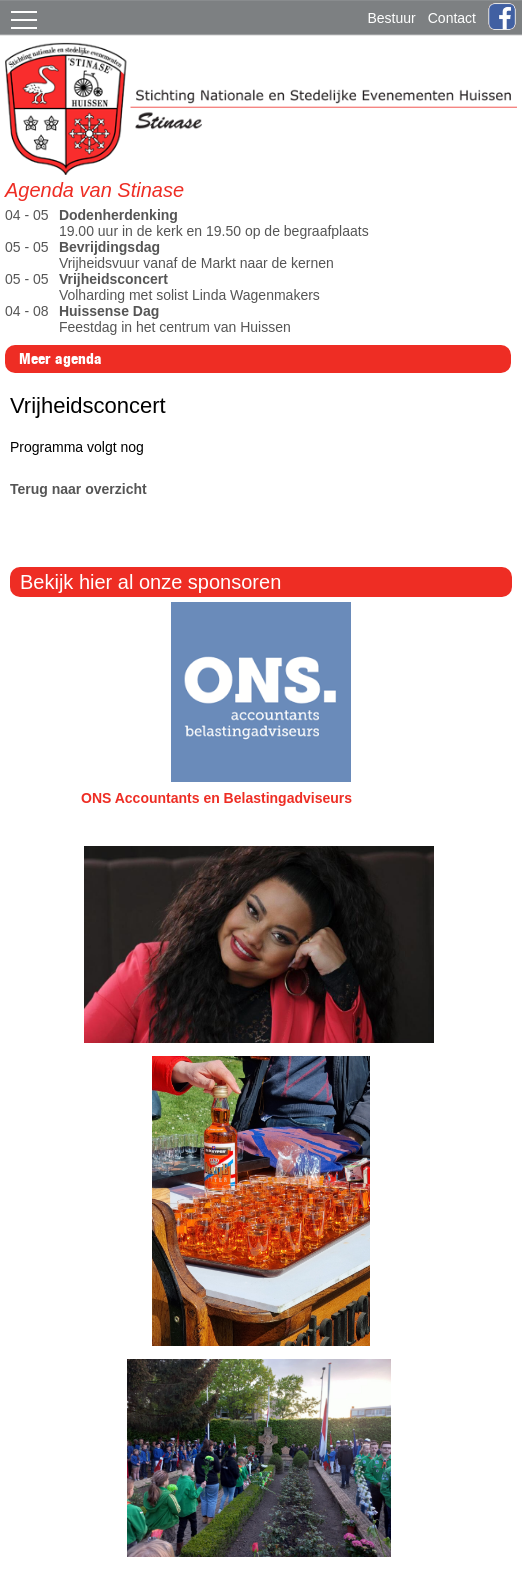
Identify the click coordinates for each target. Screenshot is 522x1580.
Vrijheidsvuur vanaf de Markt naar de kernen (171, 255)
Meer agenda (60, 358)
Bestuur (392, 18)
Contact (452, 18)
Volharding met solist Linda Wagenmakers (164, 287)
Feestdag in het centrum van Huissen (152, 319)
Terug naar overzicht (78, 489)
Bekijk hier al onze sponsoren (150, 582)
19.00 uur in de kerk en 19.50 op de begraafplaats (189, 223)
